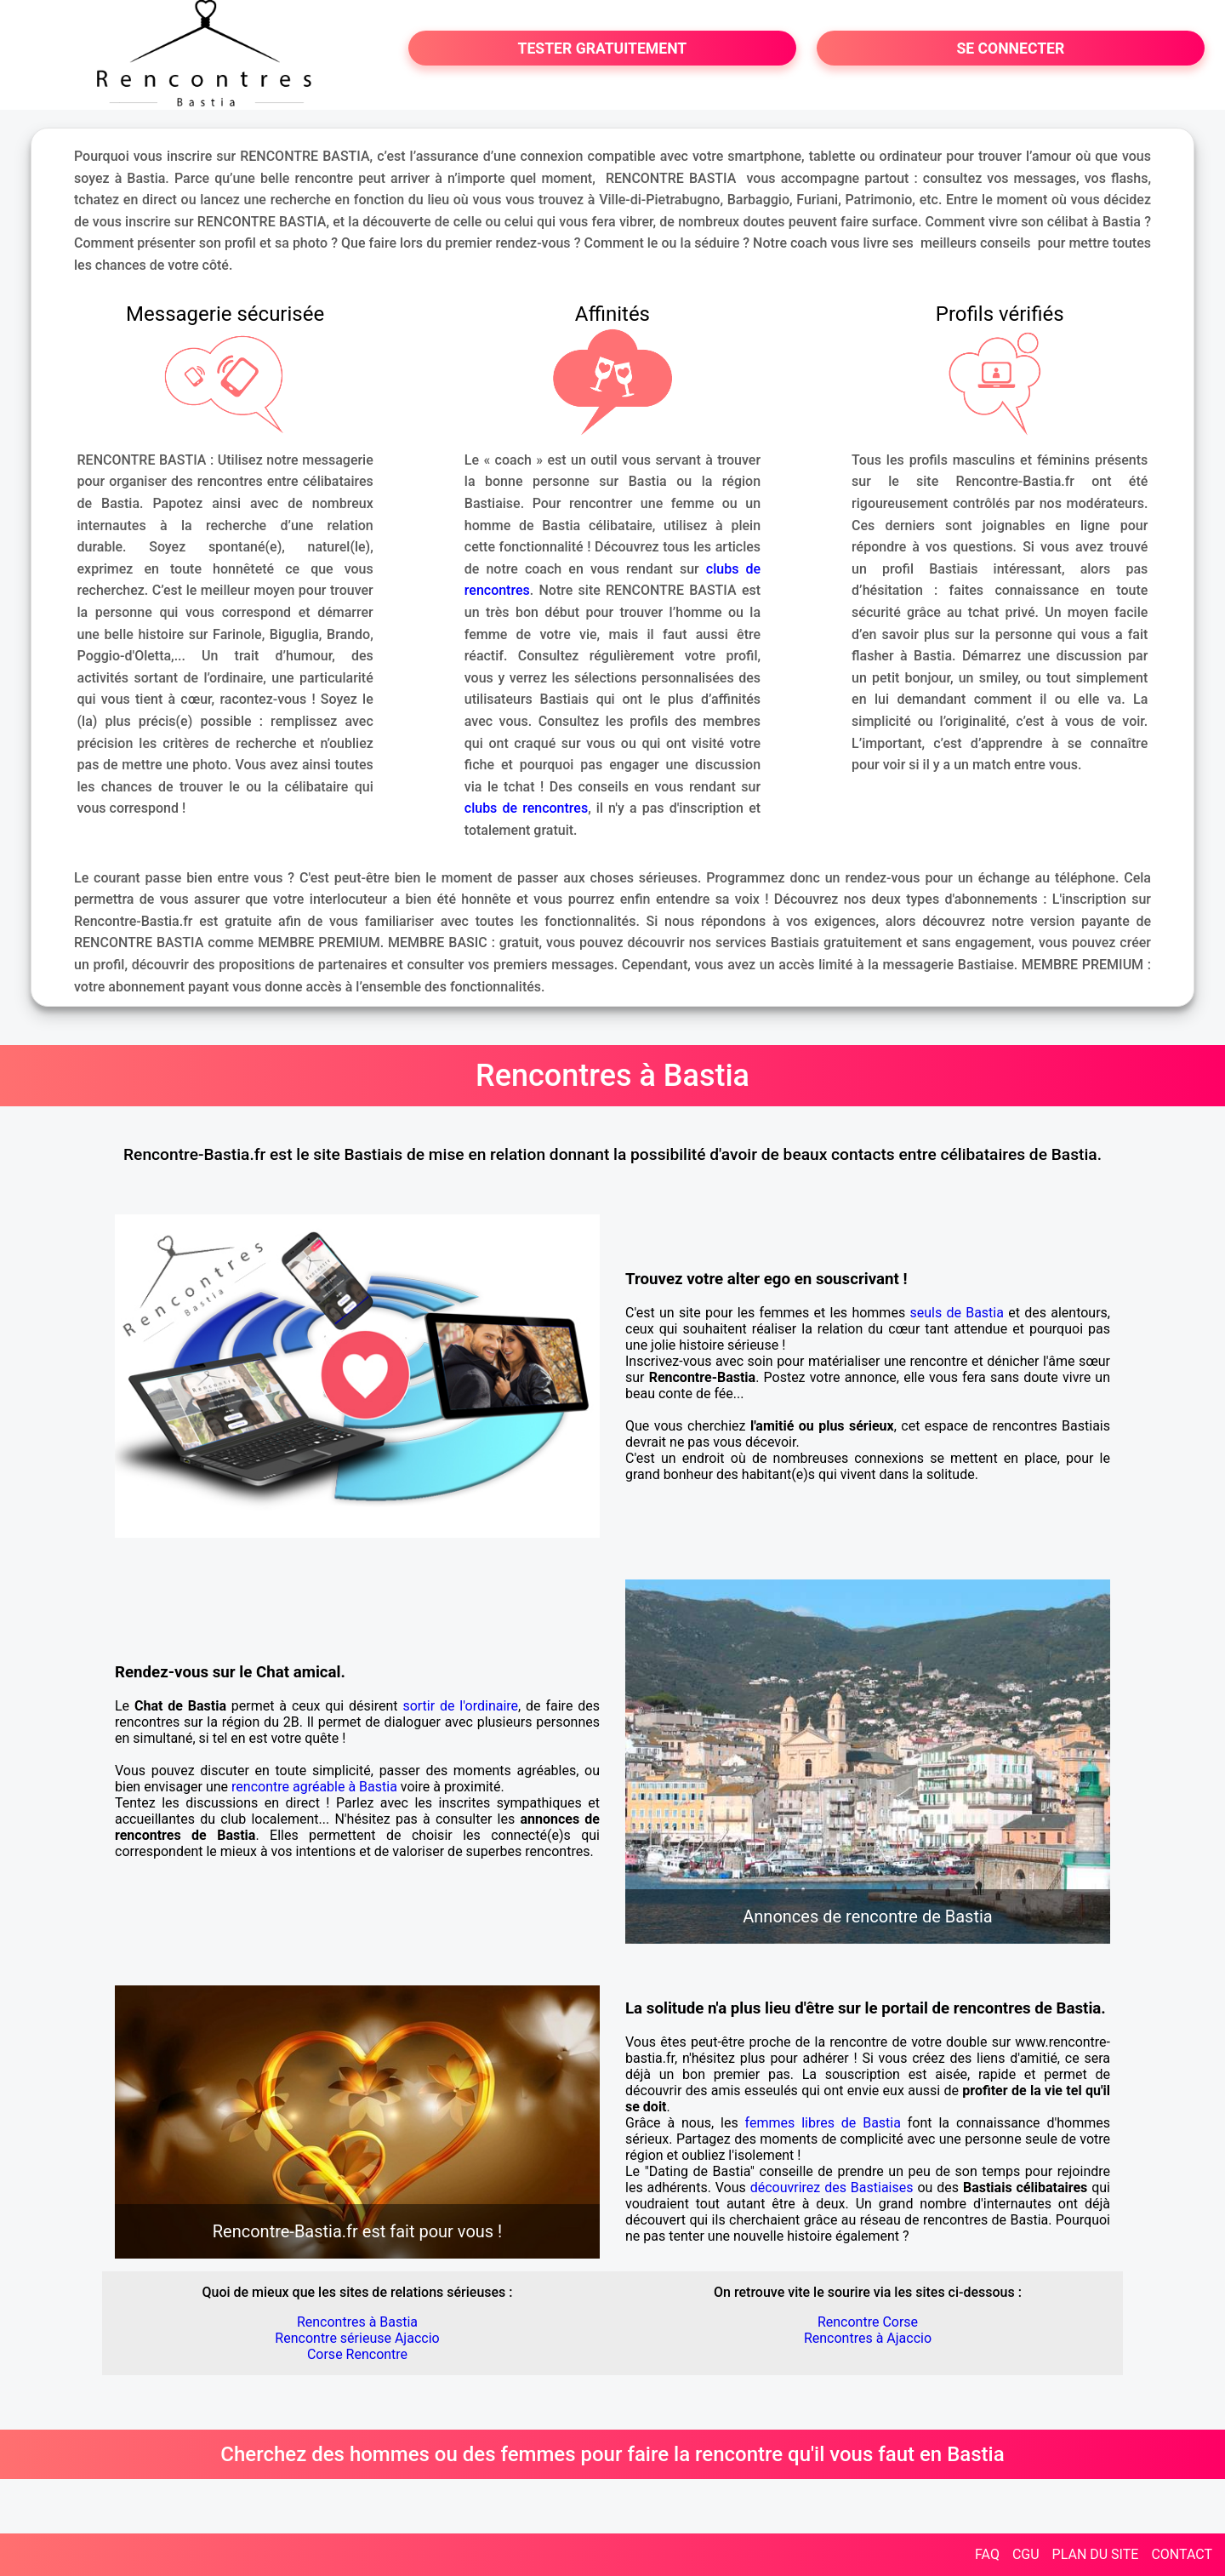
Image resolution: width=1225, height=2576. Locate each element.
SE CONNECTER (1010, 48)
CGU (1026, 2554)
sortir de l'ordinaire (460, 1706)
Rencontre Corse (868, 2322)
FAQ (987, 2554)
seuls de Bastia (956, 1313)
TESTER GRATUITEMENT (602, 48)
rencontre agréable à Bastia (314, 1787)
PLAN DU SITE (1095, 2554)
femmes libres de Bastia (823, 2123)
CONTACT (1181, 2554)
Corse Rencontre (357, 2354)
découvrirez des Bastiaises (832, 2187)
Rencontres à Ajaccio (868, 2338)
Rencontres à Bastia (357, 2322)
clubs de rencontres (526, 808)
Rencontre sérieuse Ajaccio (357, 2338)
